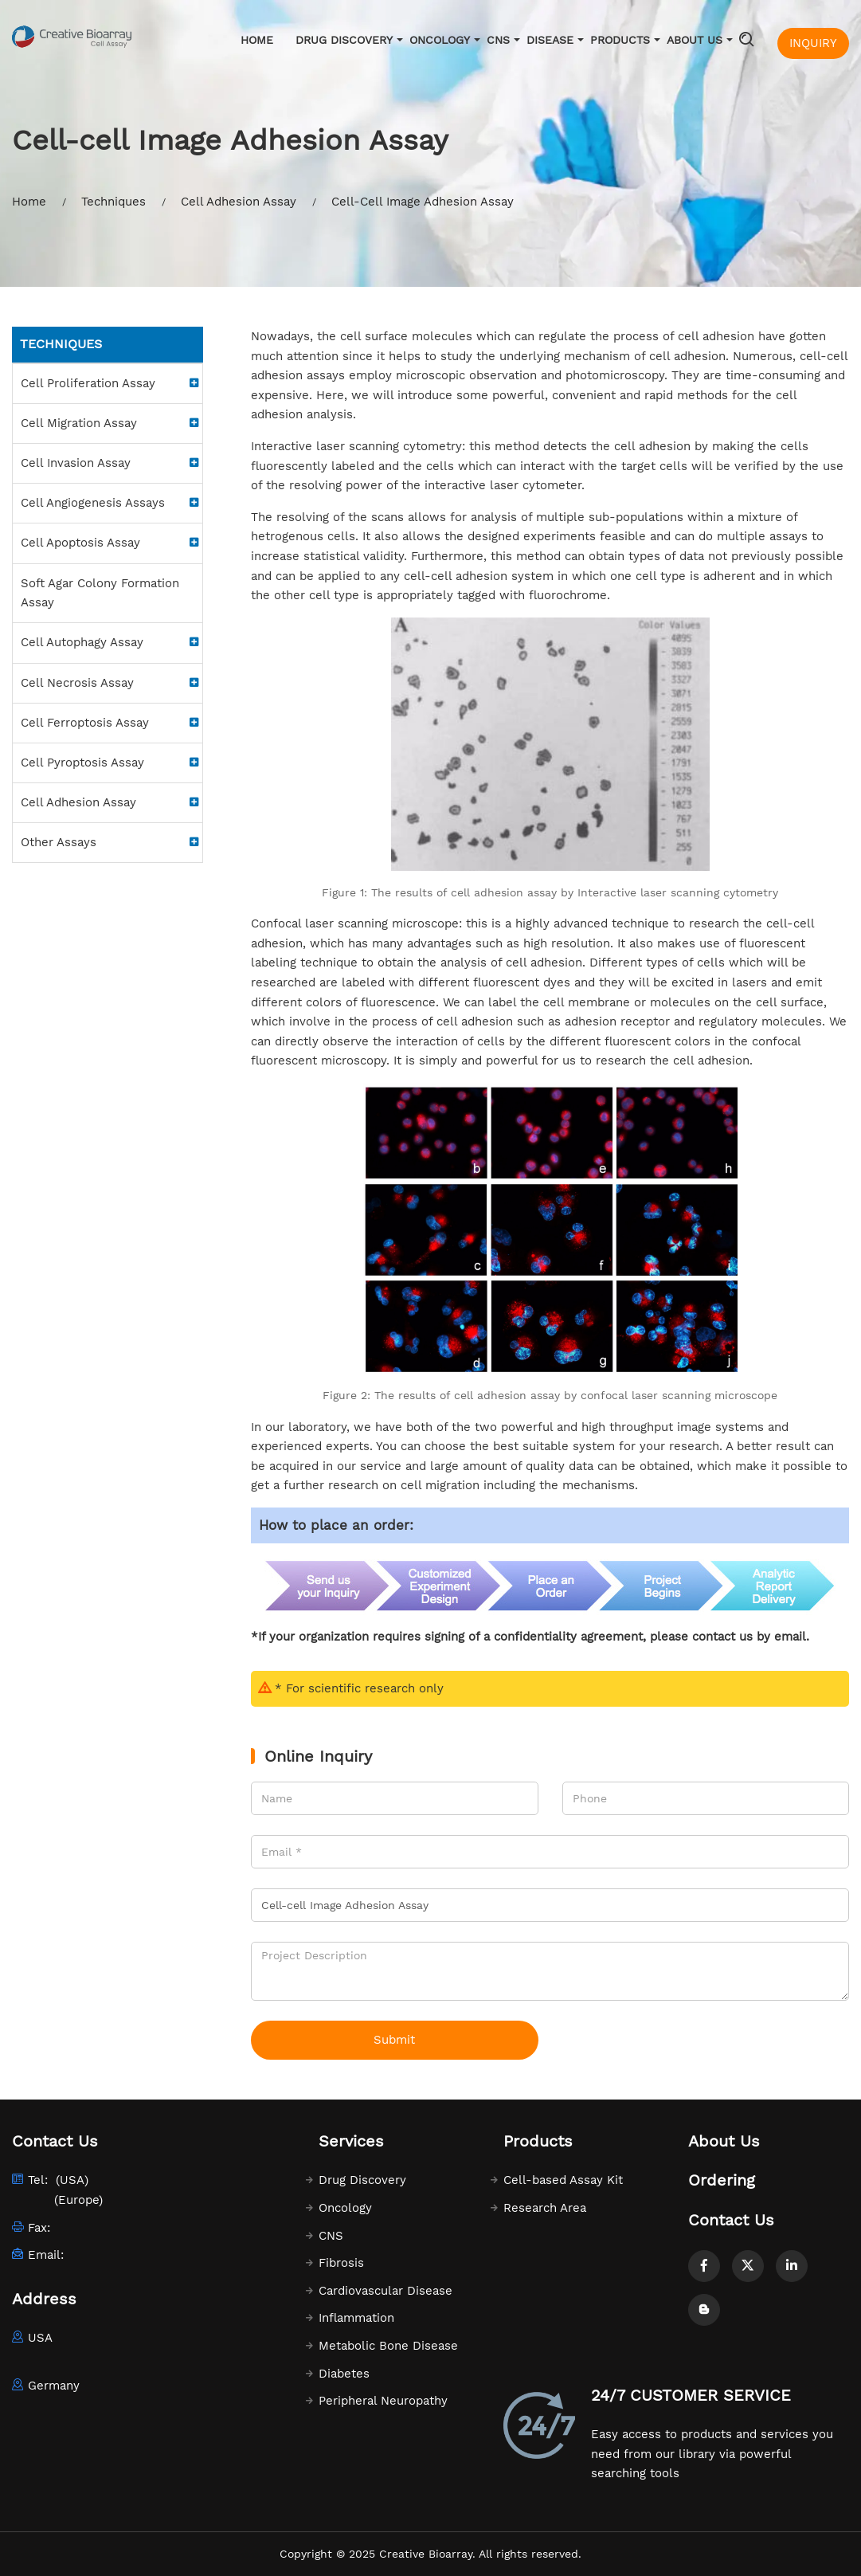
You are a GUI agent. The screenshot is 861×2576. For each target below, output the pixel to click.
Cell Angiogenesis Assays (93, 503)
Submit (394, 2040)
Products (620, 39)
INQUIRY (813, 43)
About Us (694, 39)
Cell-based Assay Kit (563, 2180)
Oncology (439, 39)
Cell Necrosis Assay (77, 683)
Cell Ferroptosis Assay (85, 723)
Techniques (113, 201)
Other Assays (58, 842)
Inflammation (356, 2318)
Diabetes (344, 2373)
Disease (549, 39)
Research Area (544, 2208)
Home (257, 39)
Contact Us (731, 2219)
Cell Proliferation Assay (88, 383)
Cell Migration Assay (79, 423)
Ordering (721, 2180)
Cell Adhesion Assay (238, 201)
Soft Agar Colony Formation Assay (100, 593)
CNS (498, 39)
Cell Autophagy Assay (82, 642)
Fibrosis (341, 2263)
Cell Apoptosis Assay (80, 542)
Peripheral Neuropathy (383, 2401)
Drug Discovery (344, 39)
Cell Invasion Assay (76, 463)
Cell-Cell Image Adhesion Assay (422, 201)
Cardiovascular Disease (385, 2291)
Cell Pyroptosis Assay (82, 762)
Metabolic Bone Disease (388, 2346)
